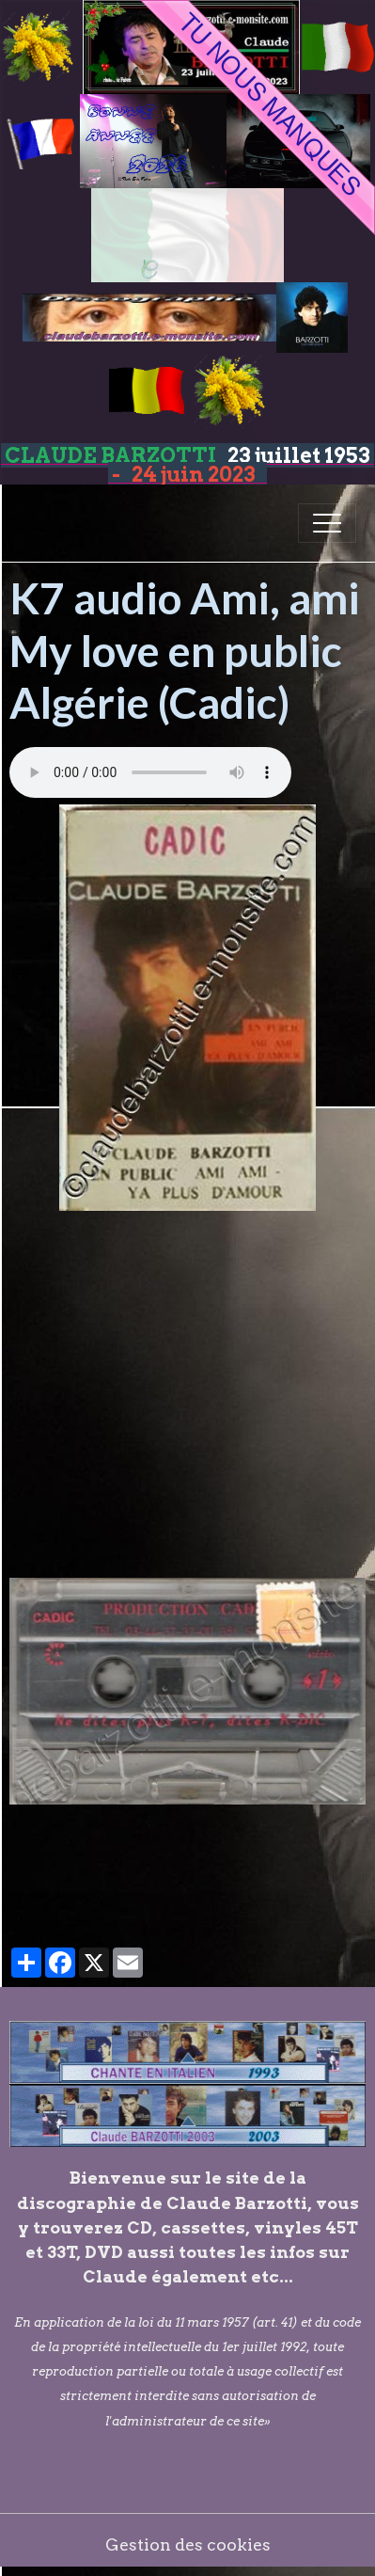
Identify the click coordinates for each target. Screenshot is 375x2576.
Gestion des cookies (188, 2544)
